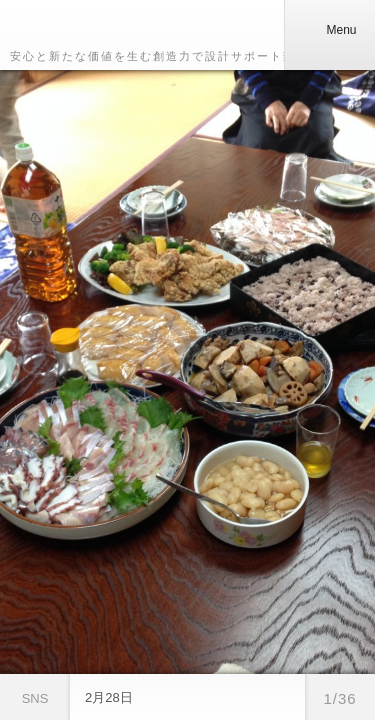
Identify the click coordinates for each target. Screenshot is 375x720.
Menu (329, 30)
